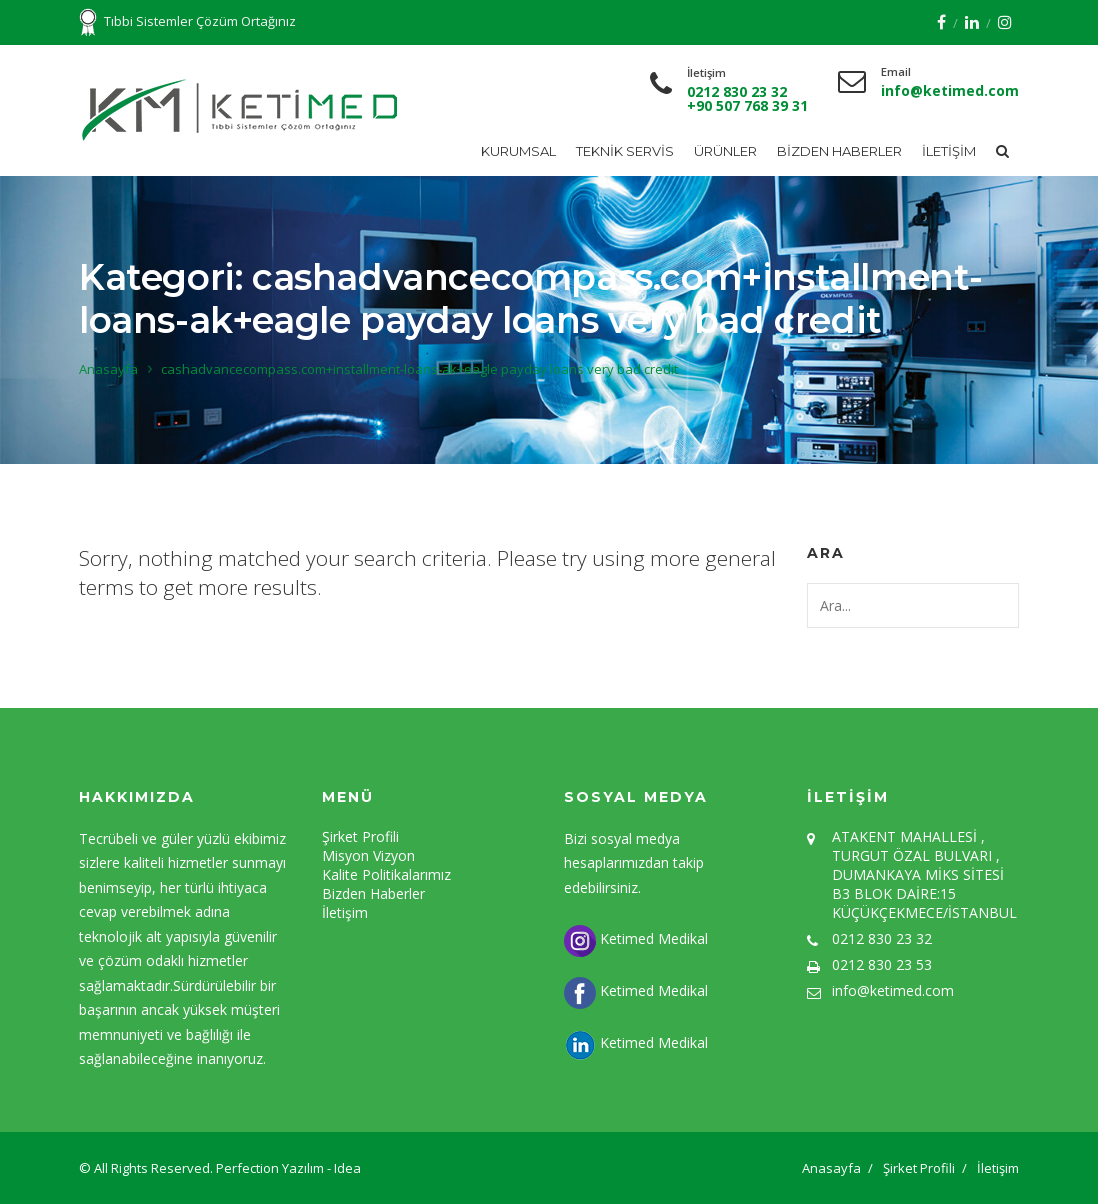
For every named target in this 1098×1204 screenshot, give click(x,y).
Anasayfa (108, 369)
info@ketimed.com (950, 90)
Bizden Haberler (839, 151)
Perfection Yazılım (271, 1168)
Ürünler (725, 151)
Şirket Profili (360, 836)
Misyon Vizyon (368, 855)
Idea (347, 1168)
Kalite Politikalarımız (386, 874)
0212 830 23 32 (737, 91)
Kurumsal (518, 151)
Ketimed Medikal (636, 938)
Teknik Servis (625, 151)
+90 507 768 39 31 (747, 105)
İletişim (949, 151)
